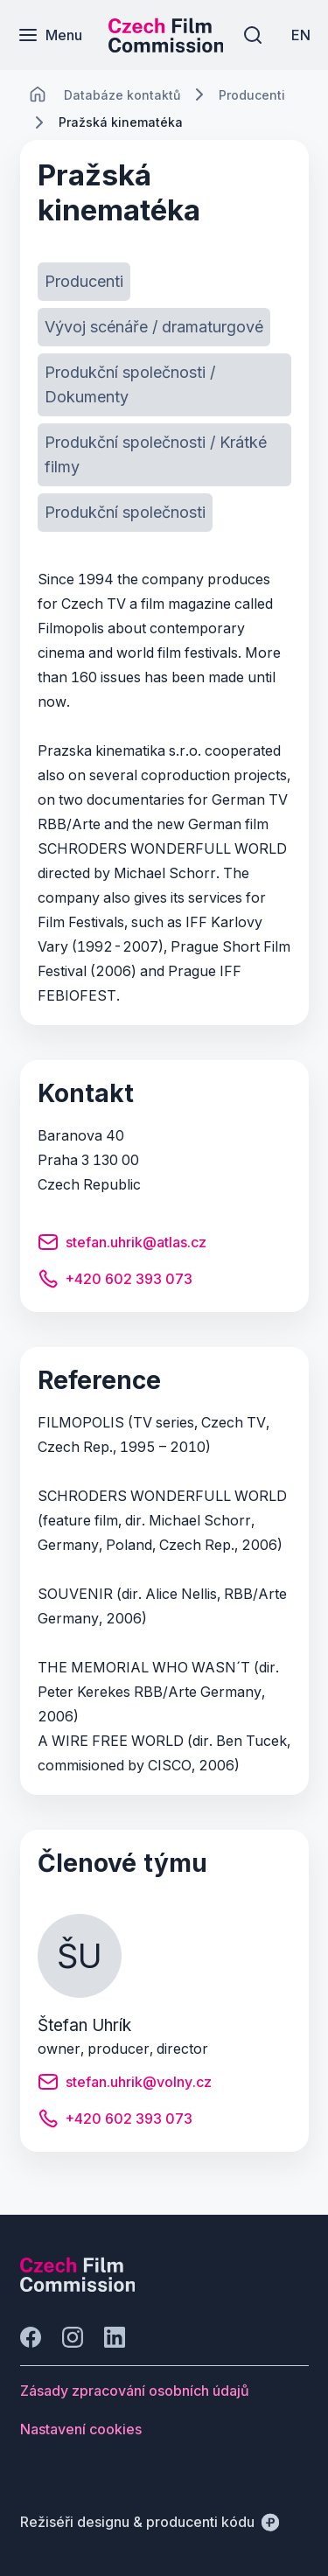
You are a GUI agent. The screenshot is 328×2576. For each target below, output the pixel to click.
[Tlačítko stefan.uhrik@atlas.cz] (122, 1245)
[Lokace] (122, 95)
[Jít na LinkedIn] (115, 2337)
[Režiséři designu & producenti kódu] (149, 2521)
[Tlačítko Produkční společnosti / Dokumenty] (164, 384)
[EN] (301, 35)
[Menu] (50, 35)
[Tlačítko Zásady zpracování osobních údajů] (134, 2390)
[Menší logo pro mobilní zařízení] (166, 47)
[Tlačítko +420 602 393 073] (115, 1281)
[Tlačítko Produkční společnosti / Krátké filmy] (164, 454)
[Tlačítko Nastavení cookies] (81, 2429)
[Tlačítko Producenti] (84, 281)
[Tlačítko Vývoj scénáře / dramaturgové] (154, 327)
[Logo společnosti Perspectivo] (78, 2286)
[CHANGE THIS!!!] (37, 94)
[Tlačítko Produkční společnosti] (125, 512)
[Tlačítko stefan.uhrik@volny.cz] (125, 2084)
